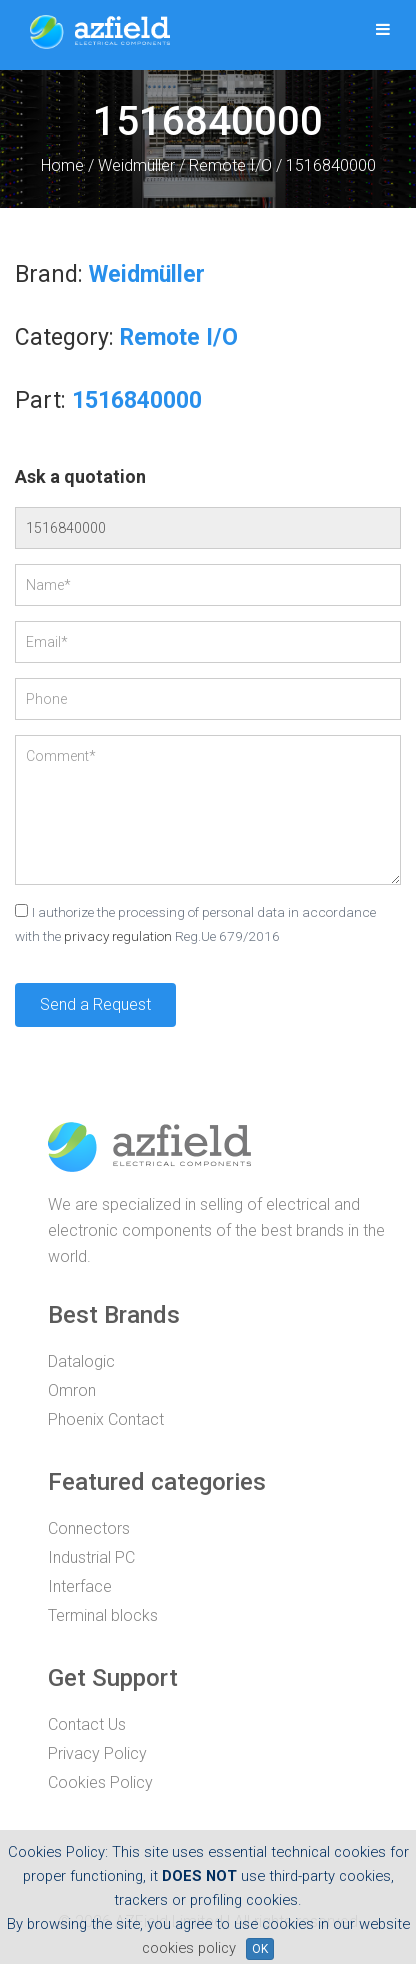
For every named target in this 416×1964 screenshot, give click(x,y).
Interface (80, 1586)
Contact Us (87, 1724)
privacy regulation (118, 936)
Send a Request (95, 1004)
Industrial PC (91, 1557)
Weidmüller (136, 165)
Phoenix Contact (106, 1419)
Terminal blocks (103, 1615)
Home (62, 165)
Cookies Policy (100, 1782)
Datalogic (81, 1361)
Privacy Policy (97, 1753)
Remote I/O (230, 165)
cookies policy (189, 1948)
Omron (72, 1390)
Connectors (89, 1528)
